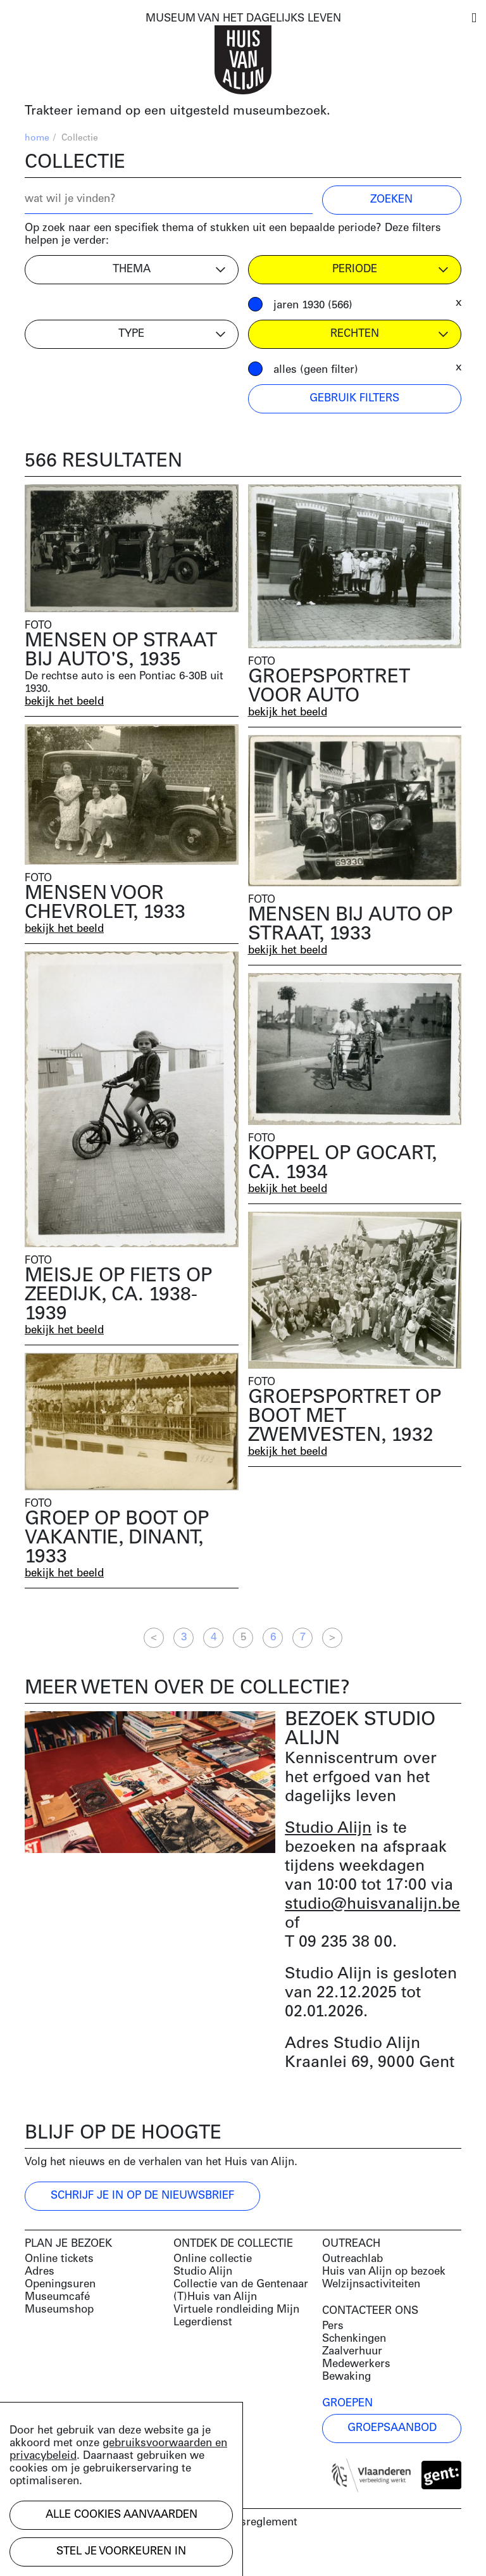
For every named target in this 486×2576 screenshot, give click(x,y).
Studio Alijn (328, 1829)
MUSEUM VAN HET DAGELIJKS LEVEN (243, 18)
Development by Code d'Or (92, 2555)
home (37, 138)
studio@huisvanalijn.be (372, 1905)
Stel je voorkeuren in (121, 2551)
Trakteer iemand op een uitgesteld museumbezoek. (177, 111)
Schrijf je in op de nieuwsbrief (142, 2195)
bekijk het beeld (64, 701)
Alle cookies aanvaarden (121, 2515)
